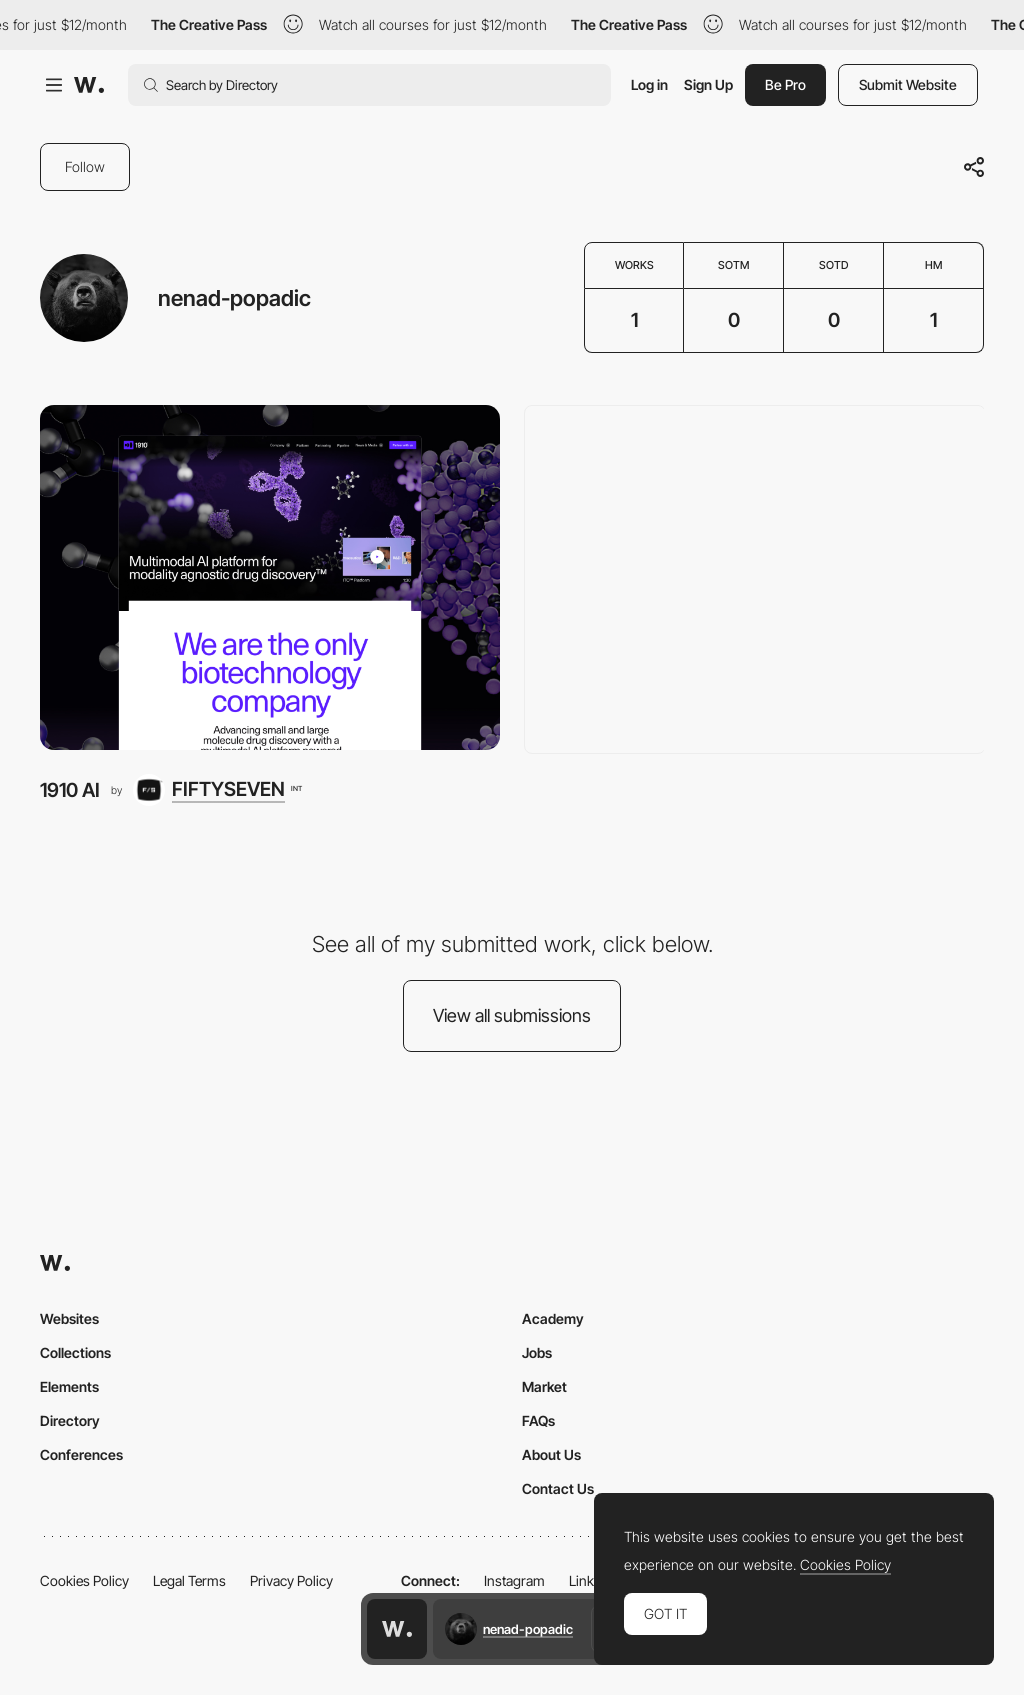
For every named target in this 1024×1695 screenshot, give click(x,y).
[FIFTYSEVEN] (217, 790)
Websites (69, 1318)
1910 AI (70, 790)
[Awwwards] (89, 85)
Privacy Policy (291, 1580)
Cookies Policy (84, 1580)
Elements (69, 1386)
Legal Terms (189, 1580)
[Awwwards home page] (397, 1629)
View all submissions (512, 1015)
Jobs (537, 1352)
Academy (553, 1318)
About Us (551, 1454)
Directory (70, 1420)
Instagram (514, 1580)
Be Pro (785, 84)
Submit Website (908, 84)
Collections (75, 1352)
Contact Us (558, 1488)
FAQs (538, 1420)
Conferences (81, 1454)
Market (544, 1386)
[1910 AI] (270, 577)
